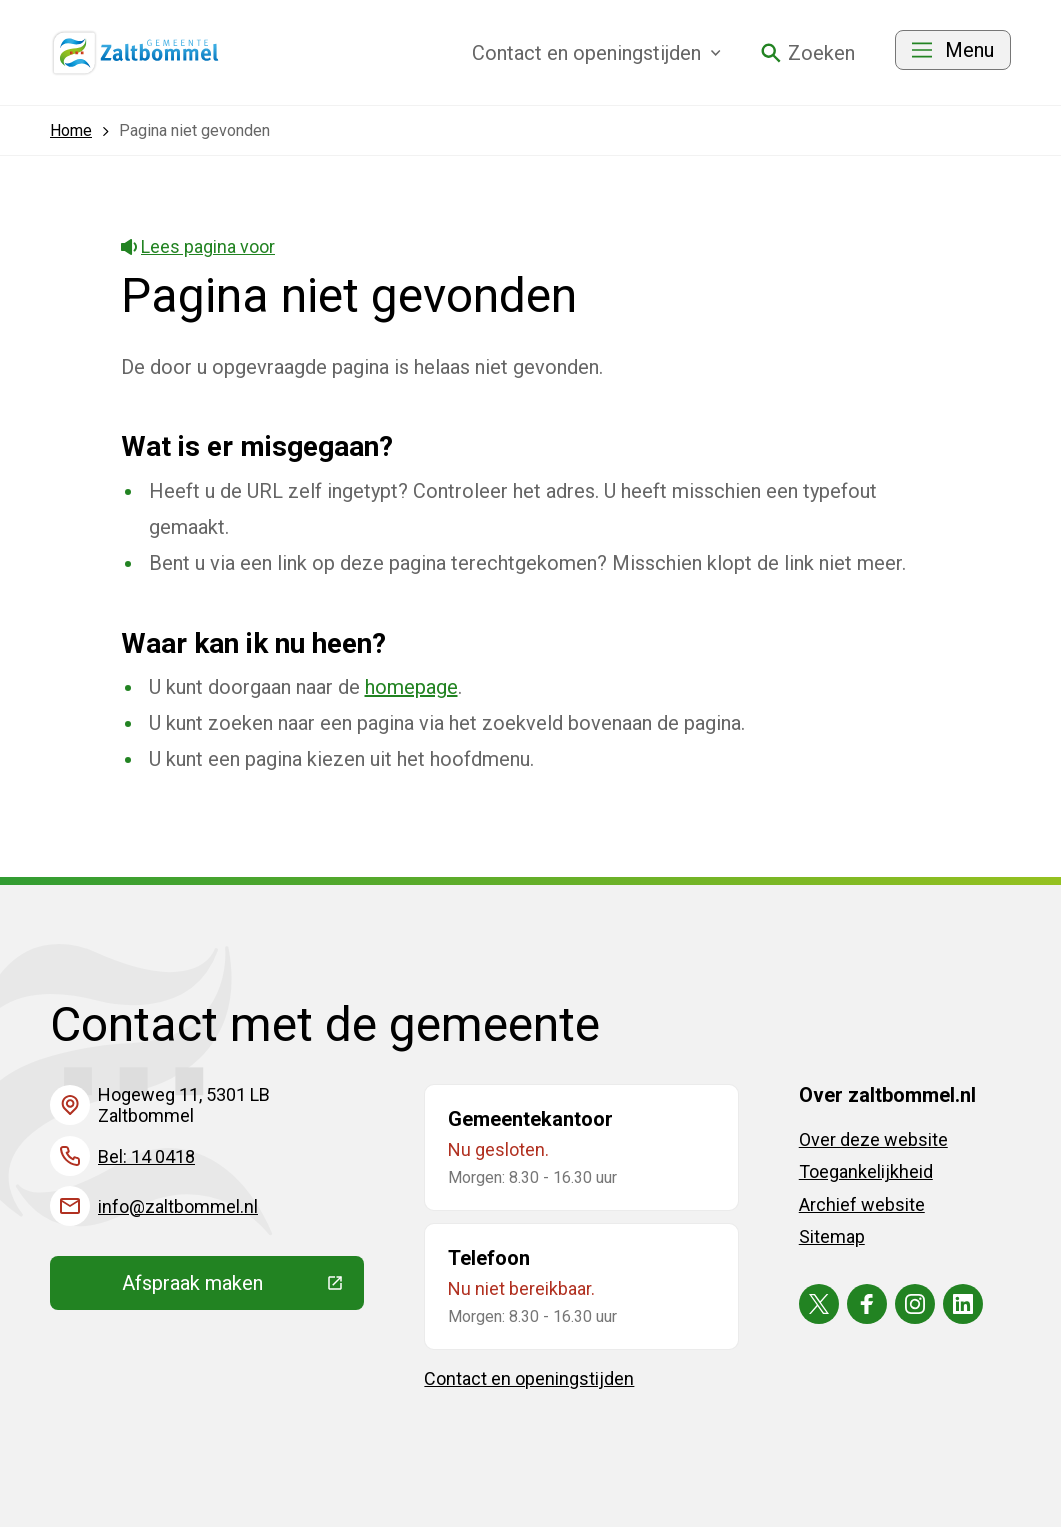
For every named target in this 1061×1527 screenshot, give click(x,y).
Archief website (862, 1204)
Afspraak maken (243, 1288)
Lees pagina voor (198, 246)
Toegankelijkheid (866, 1171)
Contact (596, 53)
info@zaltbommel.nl (178, 1206)
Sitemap (832, 1236)
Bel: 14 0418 (146, 1156)
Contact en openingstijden (529, 1378)
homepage (411, 687)
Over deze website (873, 1139)
